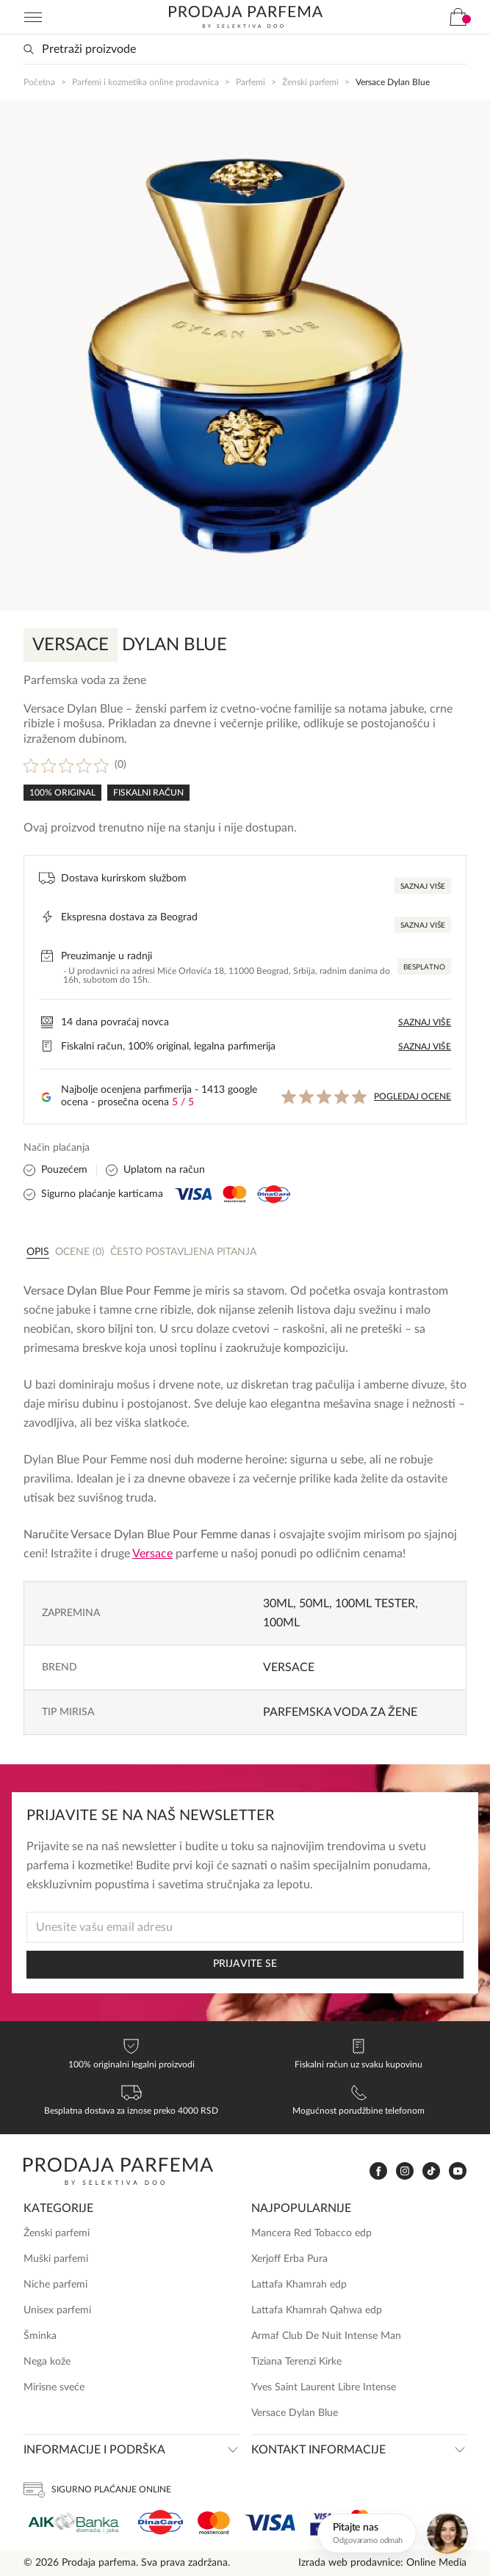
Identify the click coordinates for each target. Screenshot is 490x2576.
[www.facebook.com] (378, 2171)
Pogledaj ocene (412, 1096)
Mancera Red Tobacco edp (311, 2233)
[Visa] (270, 2522)
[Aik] (73, 2523)
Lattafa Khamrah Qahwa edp (316, 2310)
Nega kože (47, 2362)
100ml (281, 1623)
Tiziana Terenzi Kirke (296, 2362)
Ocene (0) (79, 1252)
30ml (278, 1603)
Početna (39, 82)
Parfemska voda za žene (340, 1712)
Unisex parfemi (57, 2310)
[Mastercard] (214, 2522)
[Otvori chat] (394, 2533)
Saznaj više (422, 886)
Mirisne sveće (54, 2387)
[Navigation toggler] (33, 16)
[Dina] (160, 2522)
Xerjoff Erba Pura (289, 2259)
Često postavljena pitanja (183, 1252)
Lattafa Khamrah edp (299, 2285)
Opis (37, 1252)
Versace (152, 1554)
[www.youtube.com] (457, 2171)
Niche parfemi (55, 2285)
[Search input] (245, 49)
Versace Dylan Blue (294, 2413)
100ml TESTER (375, 1603)
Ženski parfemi (310, 82)
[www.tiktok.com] (431, 2171)
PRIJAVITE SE (245, 1964)
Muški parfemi (56, 2259)
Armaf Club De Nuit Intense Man (326, 2336)
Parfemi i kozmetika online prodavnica (145, 82)
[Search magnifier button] (29, 49)
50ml (314, 1603)
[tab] (38, 1251)
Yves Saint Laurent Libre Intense (323, 2387)
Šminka (40, 2336)
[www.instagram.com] (405, 2171)
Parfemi (250, 82)
